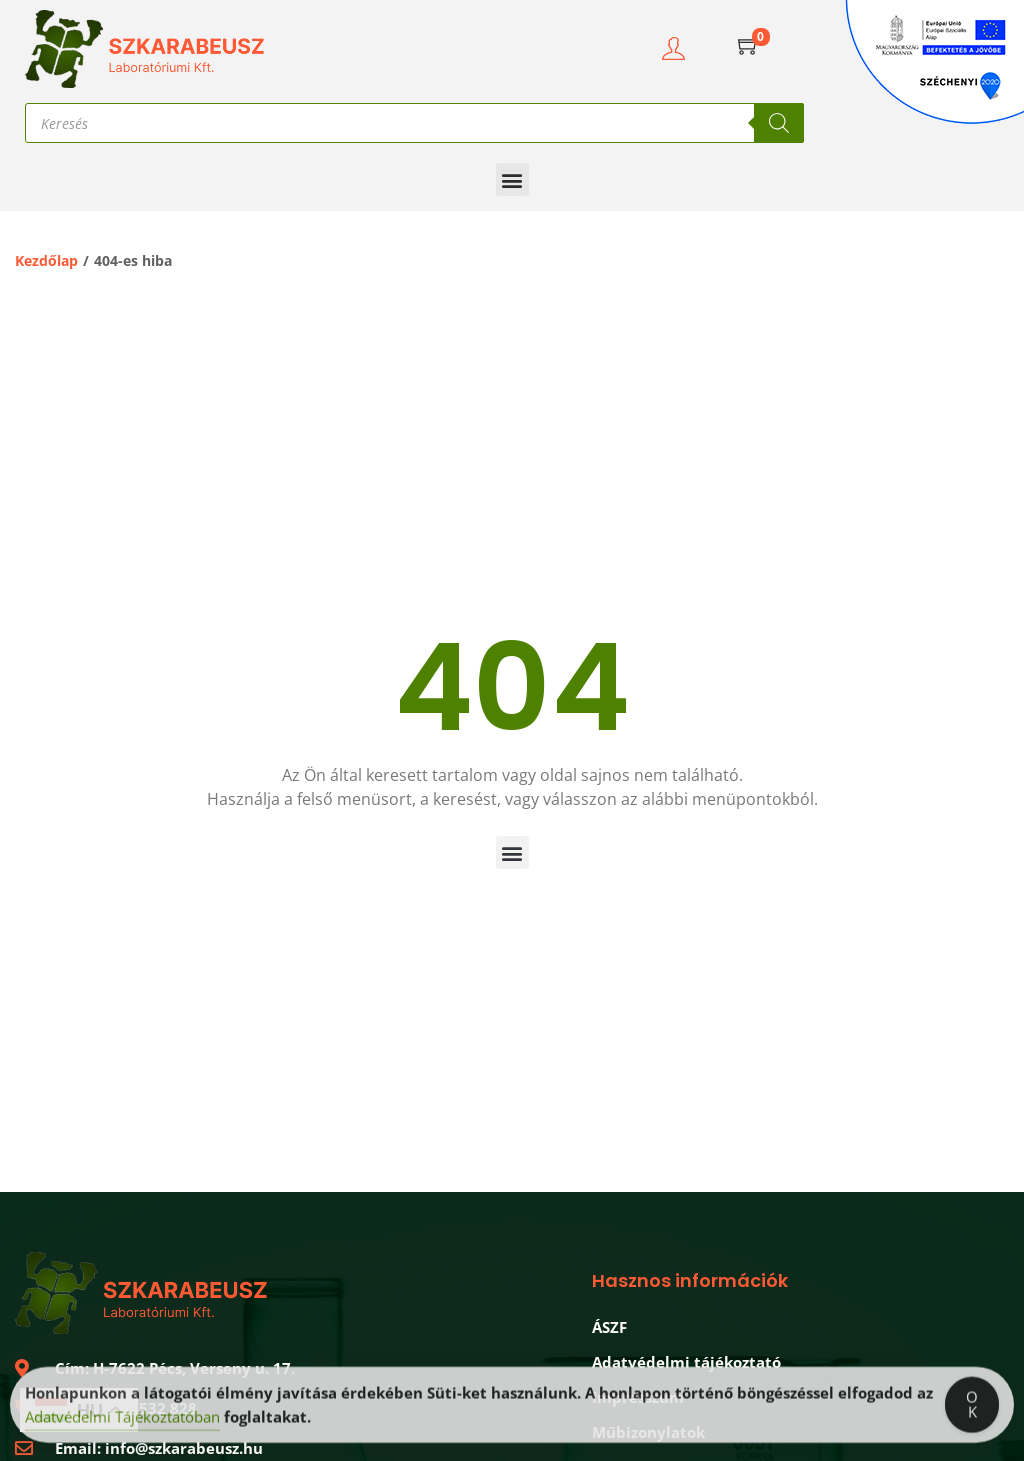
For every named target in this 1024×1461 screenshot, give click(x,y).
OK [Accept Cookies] (972, 1409)
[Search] (779, 123)
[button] (512, 179)
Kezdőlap (46, 260)
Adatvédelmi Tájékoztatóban (122, 1422)
